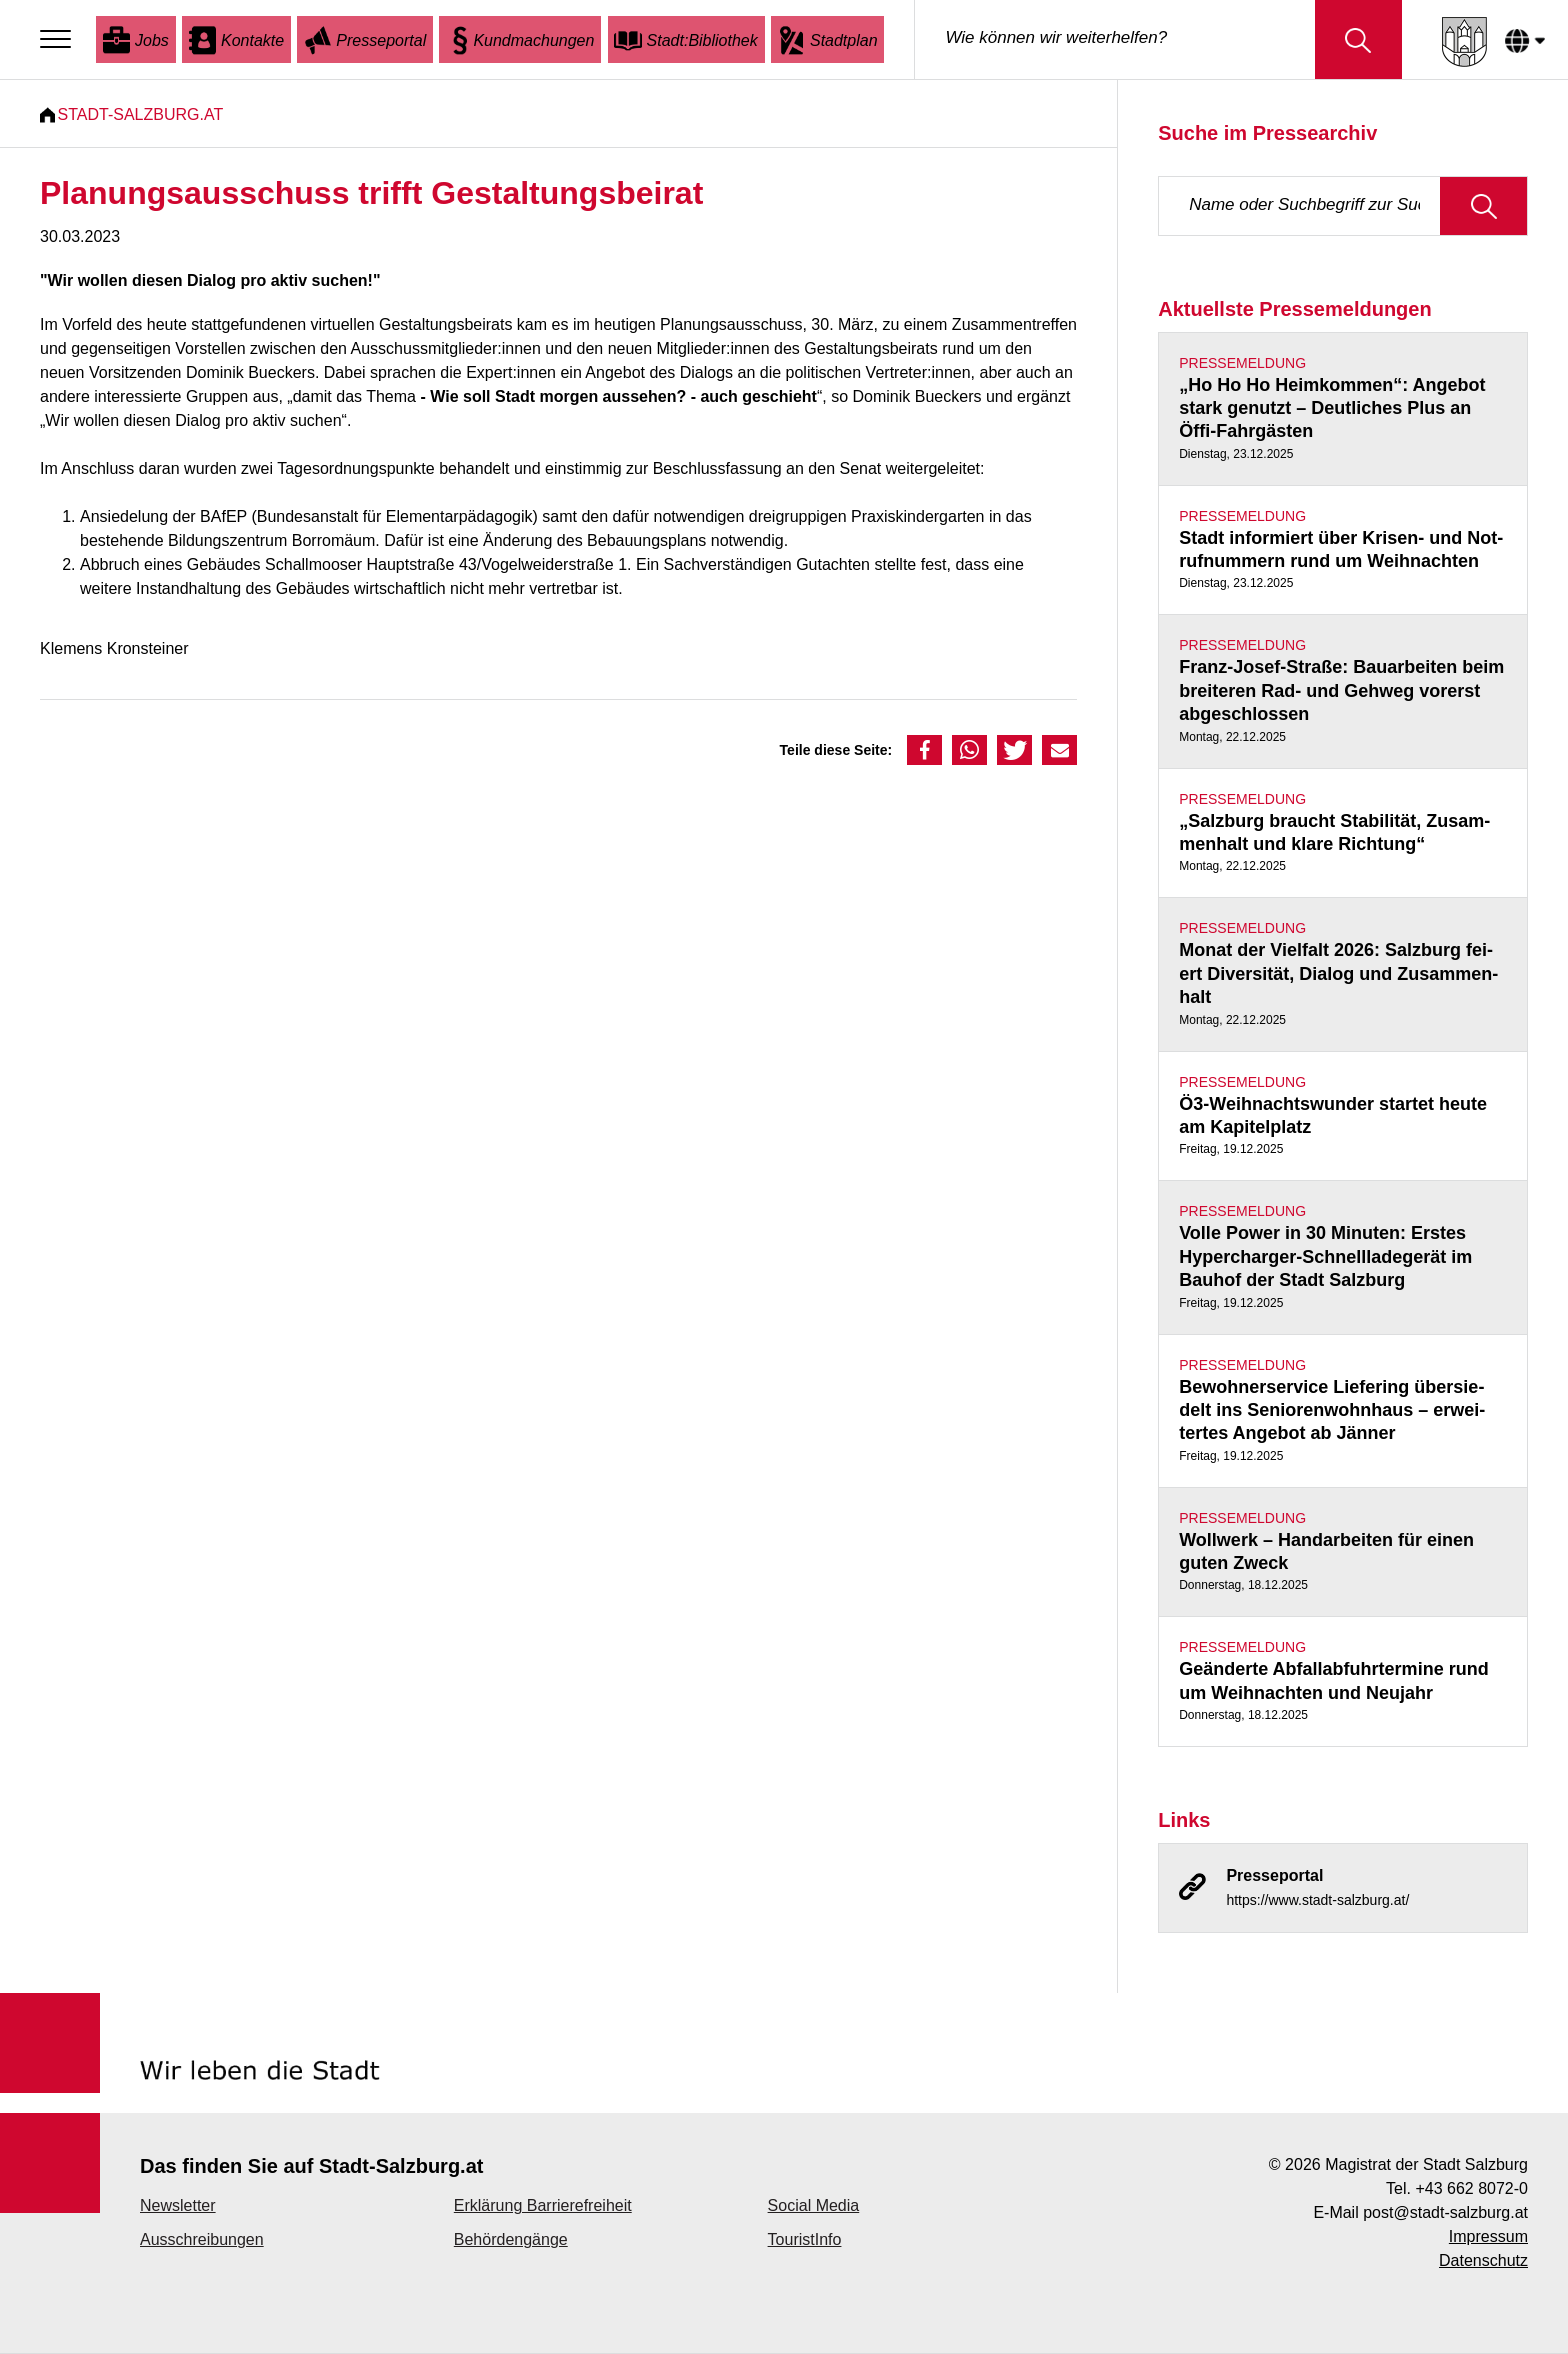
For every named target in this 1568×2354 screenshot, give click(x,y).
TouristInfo (805, 2240)
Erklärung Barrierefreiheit (543, 2206)
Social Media (814, 2206)
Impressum (1488, 2237)
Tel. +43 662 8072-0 (1457, 2189)
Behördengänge (511, 2240)
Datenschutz (1483, 2261)
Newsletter (178, 2206)
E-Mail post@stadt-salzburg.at (1420, 2213)
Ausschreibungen (202, 2240)
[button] (924, 750)
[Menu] (60, 40)
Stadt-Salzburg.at (148, 114)
